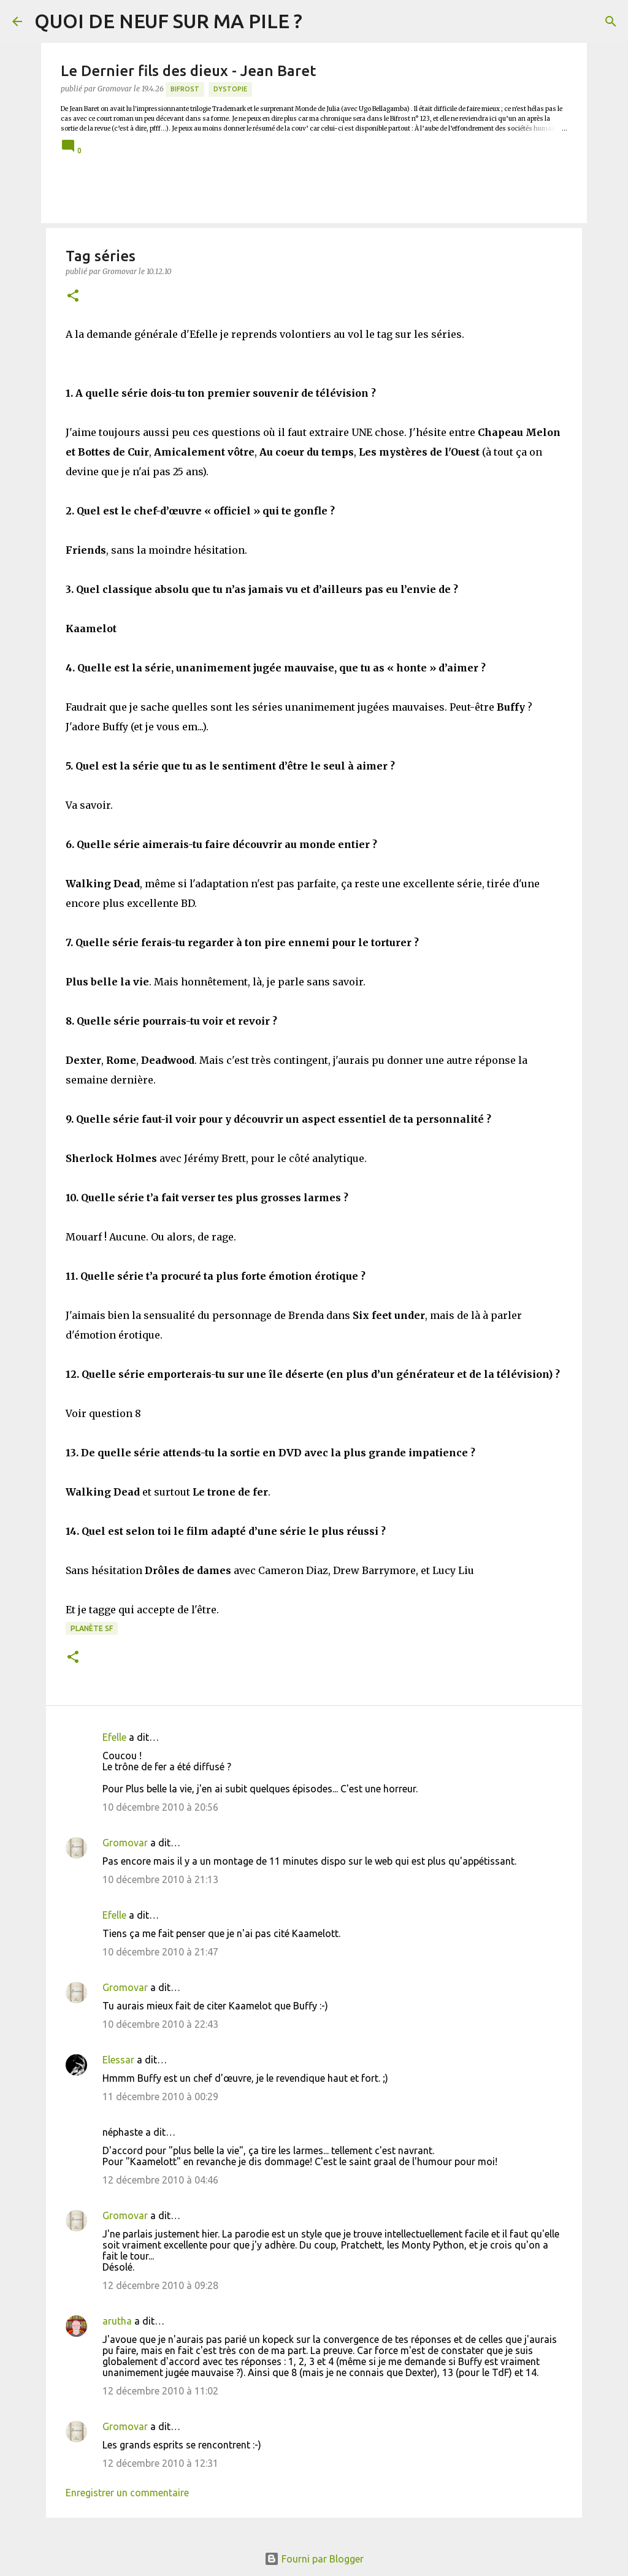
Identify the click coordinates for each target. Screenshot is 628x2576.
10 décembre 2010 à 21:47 (160, 1951)
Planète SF (92, 1628)
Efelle (114, 1737)
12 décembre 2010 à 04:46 (160, 2179)
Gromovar (125, 1842)
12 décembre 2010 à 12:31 (160, 2463)
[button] (73, 296)
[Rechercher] (610, 21)
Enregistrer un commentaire (127, 2492)
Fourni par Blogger (314, 2558)
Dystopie (230, 89)
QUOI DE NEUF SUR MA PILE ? (168, 21)
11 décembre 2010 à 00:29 (160, 2096)
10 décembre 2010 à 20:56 (160, 1807)
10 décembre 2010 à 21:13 (160, 1879)
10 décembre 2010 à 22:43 (160, 2024)
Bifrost (184, 89)
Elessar (118, 2059)
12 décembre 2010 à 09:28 (160, 2285)
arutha (117, 2320)
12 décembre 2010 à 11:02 (160, 2390)
